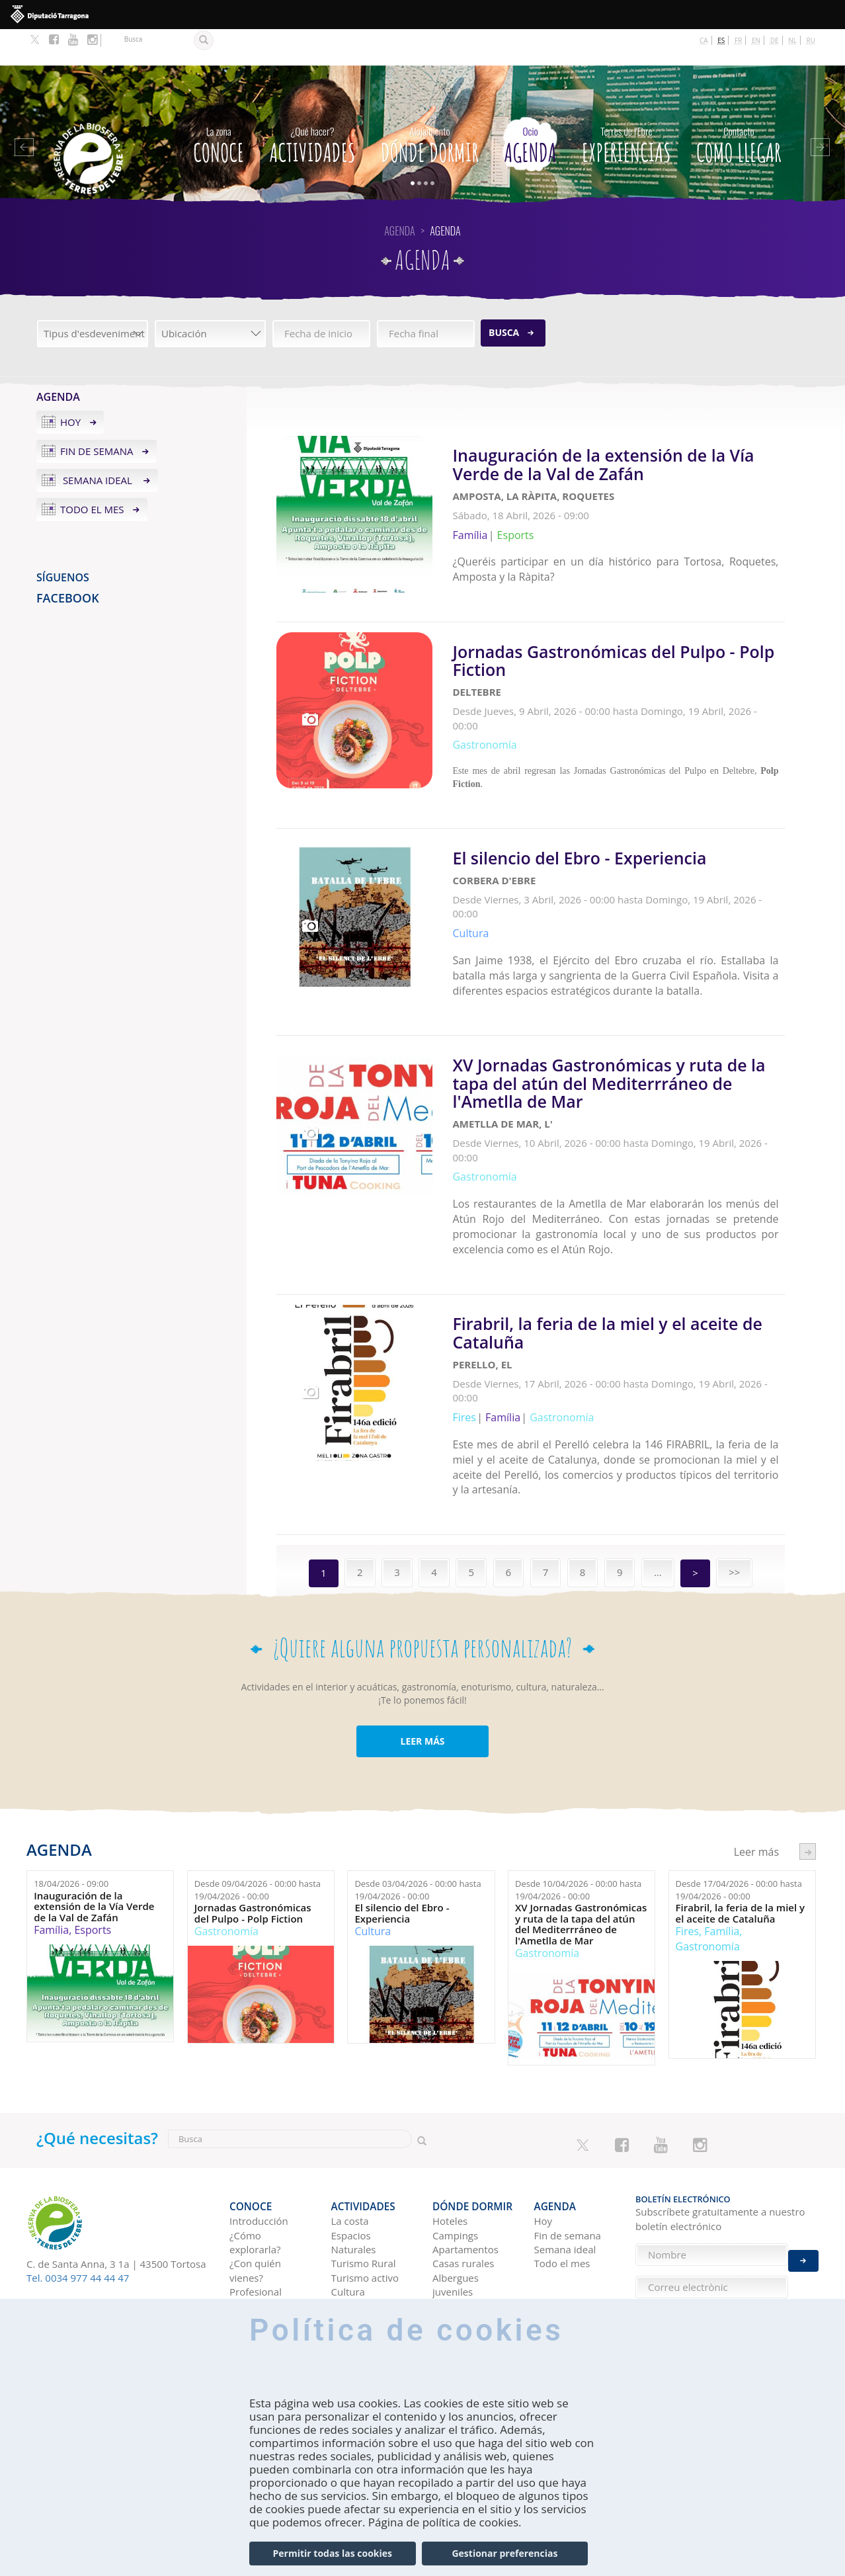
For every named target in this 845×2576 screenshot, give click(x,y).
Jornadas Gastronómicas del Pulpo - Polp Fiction (252, 1803)
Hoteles (449, 2101)
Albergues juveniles (455, 2165)
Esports (92, 1820)
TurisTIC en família (255, 2194)
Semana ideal (97, 443)
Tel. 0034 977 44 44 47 (77, 2168)
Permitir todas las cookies (332, 2553)
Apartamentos (465, 2130)
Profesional (255, 2172)
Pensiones (455, 2201)
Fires (687, 1821)
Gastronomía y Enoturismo (365, 2194)
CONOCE (218, 106)
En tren (246, 2288)
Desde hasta (257, 1780)
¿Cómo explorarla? (254, 2122)
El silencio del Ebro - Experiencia (401, 1803)
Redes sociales (567, 2274)
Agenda (530, 106)
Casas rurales (463, 2144)
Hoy (70, 386)
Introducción (258, 2101)
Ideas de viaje (565, 2189)
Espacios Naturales (353, 2122)
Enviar (803, 2177)
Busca (504, 296)
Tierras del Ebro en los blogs (570, 2210)
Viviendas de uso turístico (471, 2221)
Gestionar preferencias (504, 2553)
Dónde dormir (430, 106)
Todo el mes (92, 472)
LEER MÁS (422, 1631)
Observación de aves (367, 2250)
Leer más (618, 485)
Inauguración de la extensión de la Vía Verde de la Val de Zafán (94, 1796)
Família (51, 1820)
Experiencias (626, 106)
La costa (350, 2101)
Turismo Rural (363, 2144)
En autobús (255, 2259)
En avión (248, 2274)
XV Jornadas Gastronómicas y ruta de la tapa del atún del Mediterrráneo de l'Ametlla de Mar (581, 1814)
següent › (807, 1741)
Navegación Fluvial (358, 2221)
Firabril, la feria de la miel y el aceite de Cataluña (740, 1803)
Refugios (452, 2187)
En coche (249, 2246)
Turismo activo (365, 2158)
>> (734, 1462)
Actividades (312, 106)
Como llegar (739, 106)
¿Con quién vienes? (255, 2151)
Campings (455, 2115)
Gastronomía (226, 1821)
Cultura (372, 1821)
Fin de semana (97, 414)
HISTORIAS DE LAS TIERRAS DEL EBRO (573, 2246)
